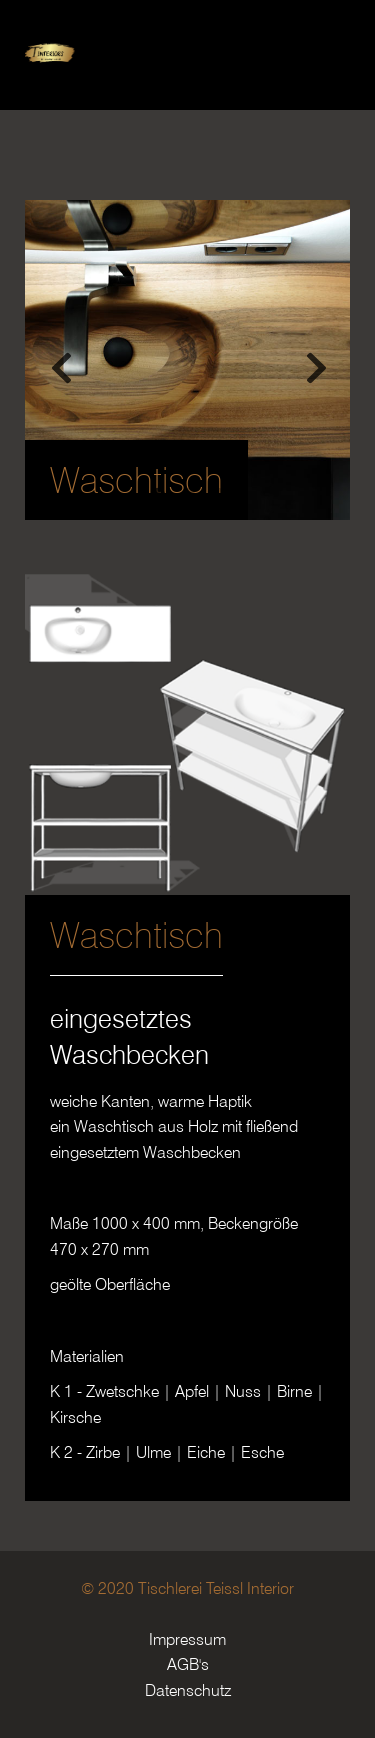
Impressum (187, 1639)
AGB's (188, 1664)
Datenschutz (188, 1690)
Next (315, 360)
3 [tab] (218, 495)
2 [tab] (188, 495)
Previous (60, 360)
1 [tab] (158, 495)
